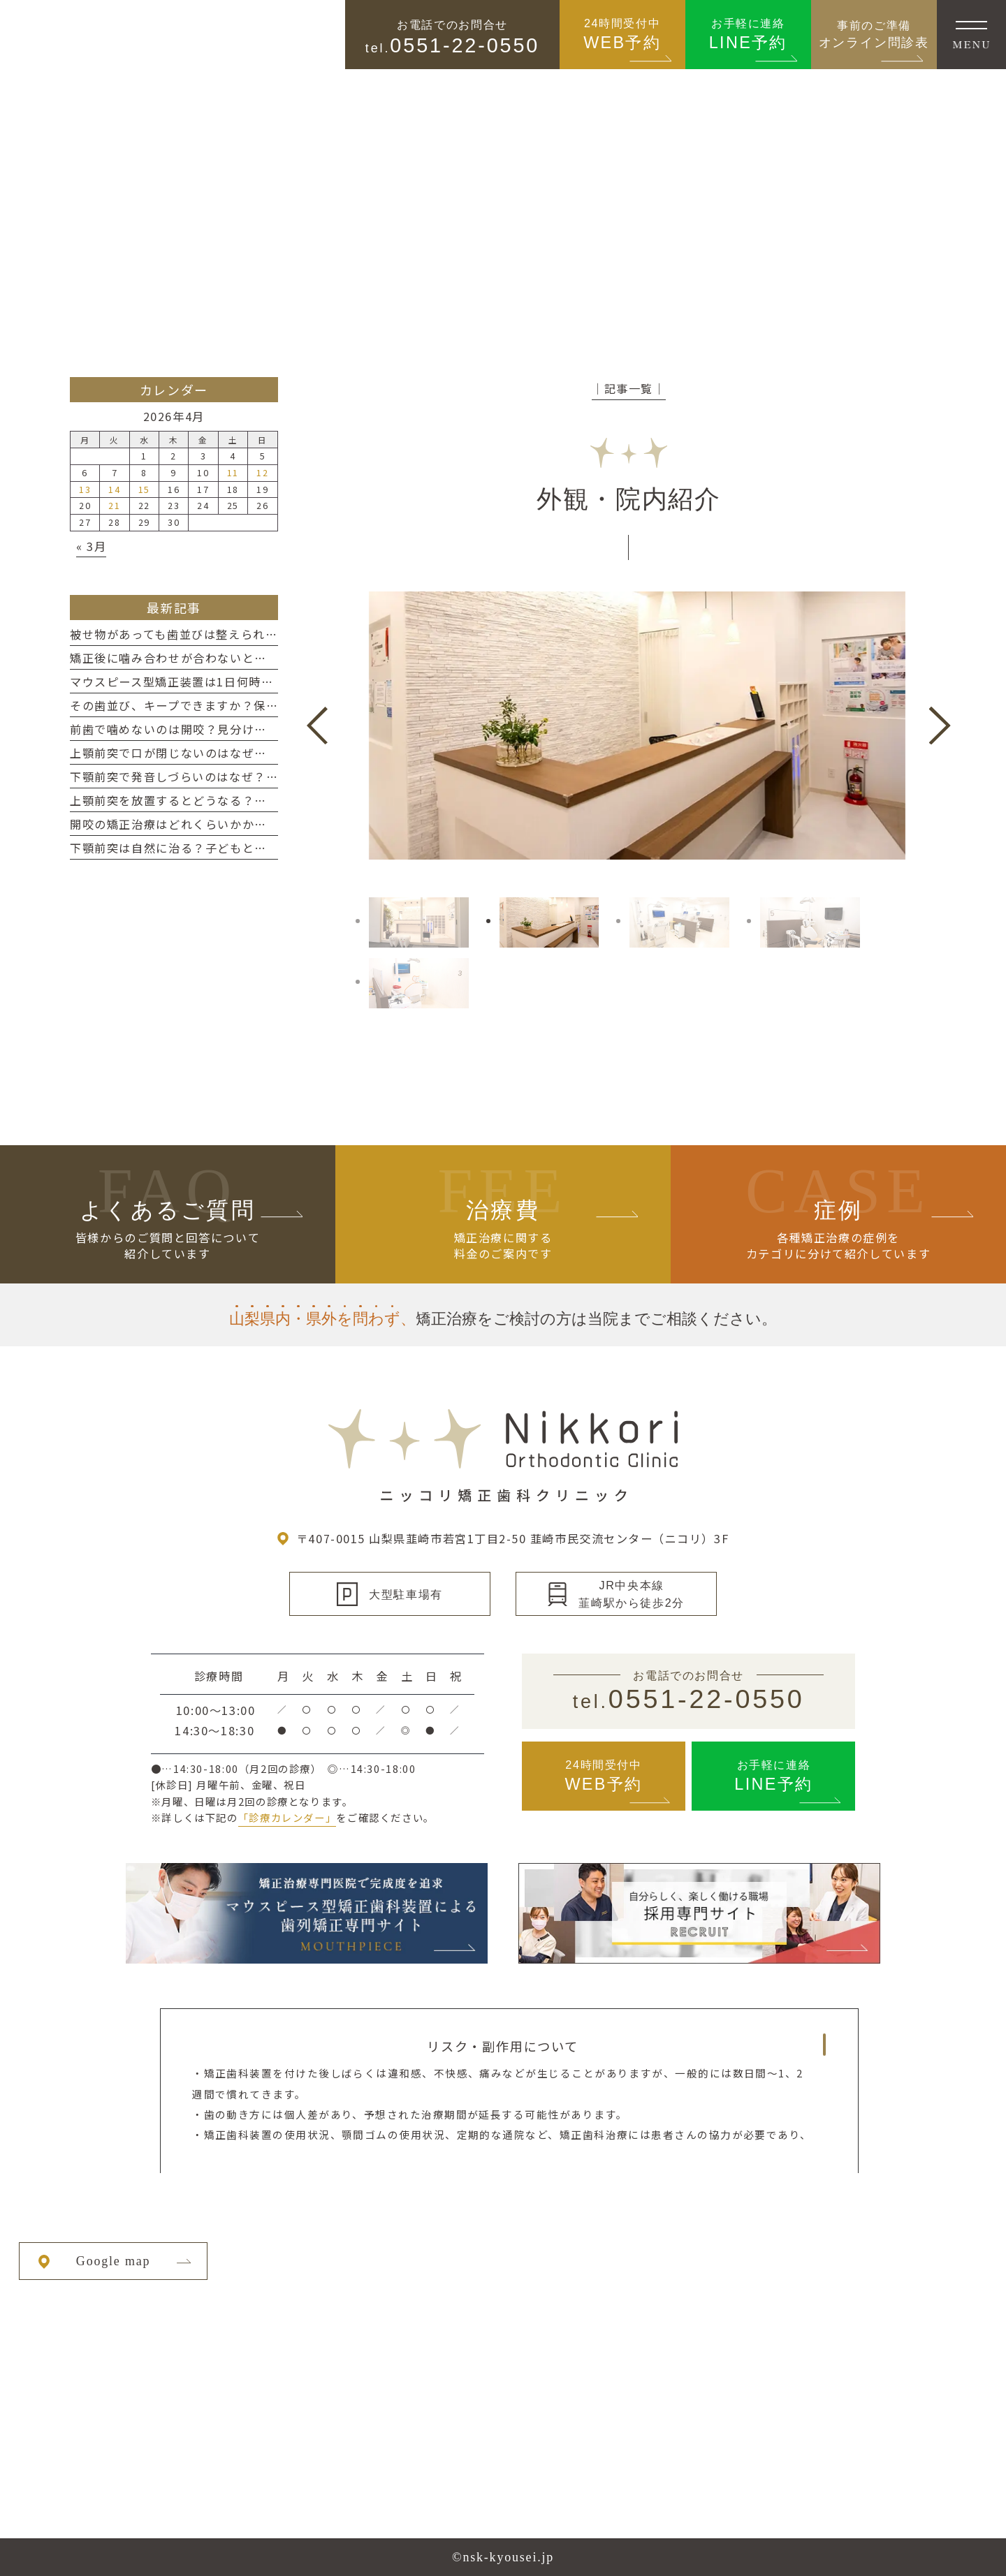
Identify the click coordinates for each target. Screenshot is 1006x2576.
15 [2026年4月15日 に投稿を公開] (144, 489)
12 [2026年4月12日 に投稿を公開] (262, 472)
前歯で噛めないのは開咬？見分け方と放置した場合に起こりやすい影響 (267, 729)
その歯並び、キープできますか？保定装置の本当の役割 (223, 705)
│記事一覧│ (629, 388)
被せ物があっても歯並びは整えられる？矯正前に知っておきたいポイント (272, 634)
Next (940, 725)
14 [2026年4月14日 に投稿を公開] (114, 489)
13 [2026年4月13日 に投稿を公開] (85, 489)
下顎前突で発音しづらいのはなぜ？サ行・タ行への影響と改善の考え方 (266, 776)
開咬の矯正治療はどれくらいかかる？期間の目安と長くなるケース (254, 824)
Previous (317, 725)
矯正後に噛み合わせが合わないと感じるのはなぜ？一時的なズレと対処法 (273, 657)
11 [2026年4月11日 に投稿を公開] (233, 472)
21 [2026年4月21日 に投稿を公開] (114, 505)
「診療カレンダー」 (287, 1817)
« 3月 (91, 546)
